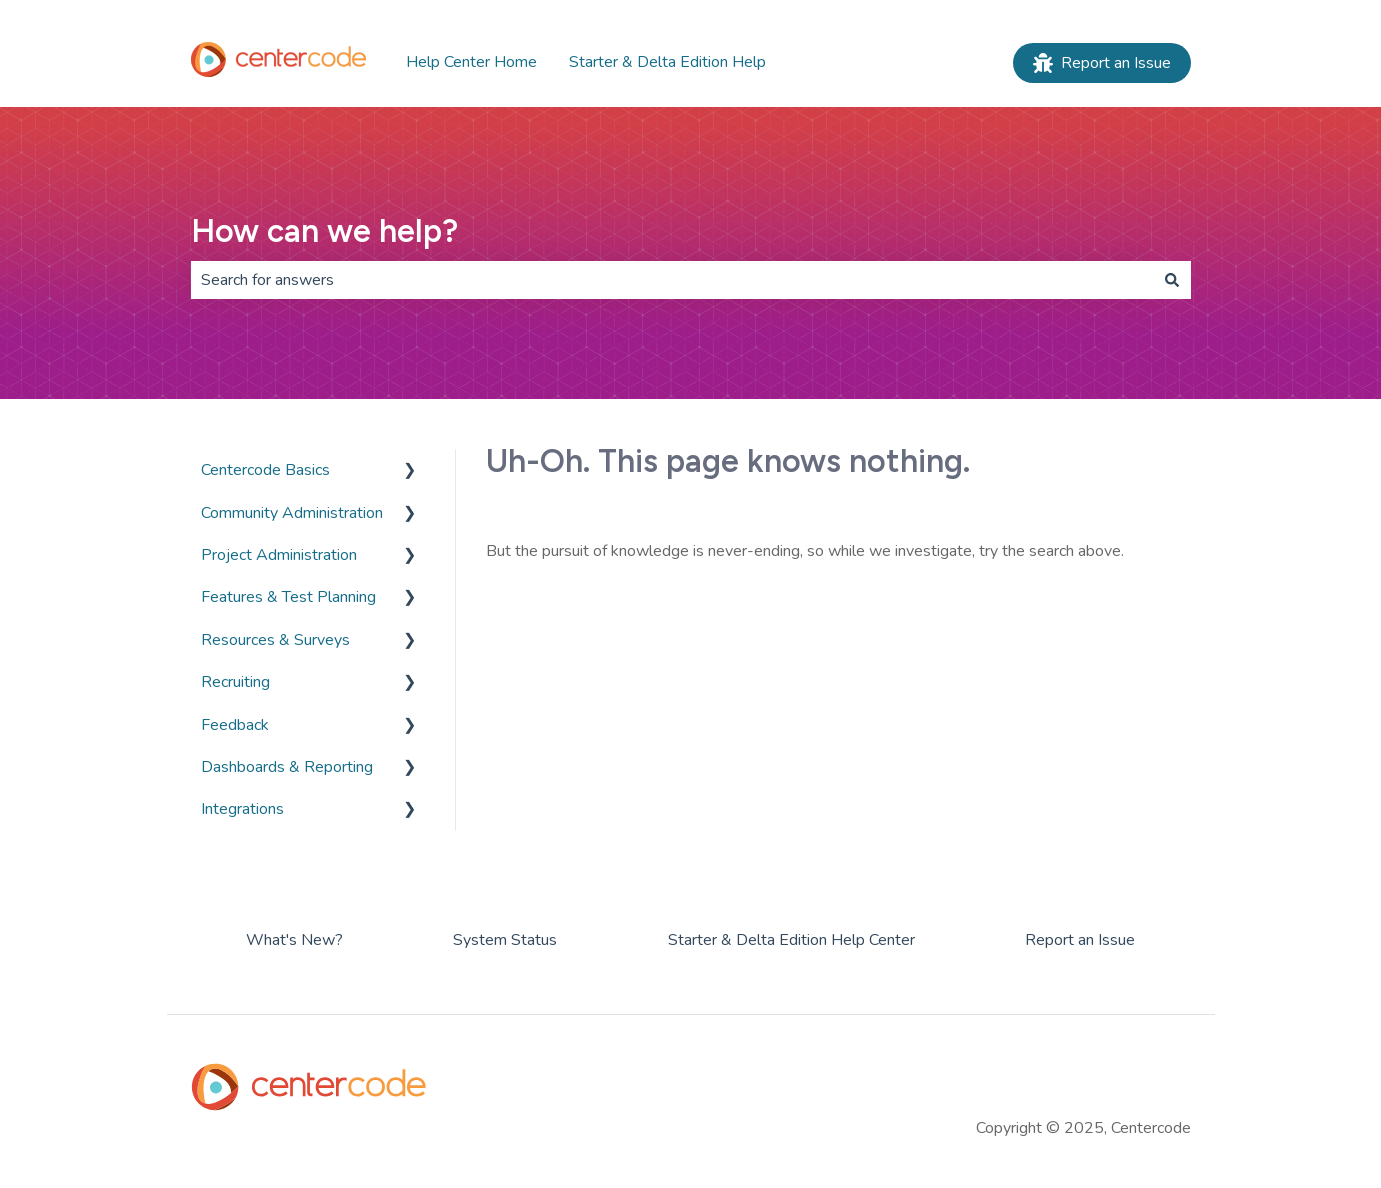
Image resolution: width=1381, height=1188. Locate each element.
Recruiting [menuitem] (235, 682)
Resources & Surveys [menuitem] (275, 640)
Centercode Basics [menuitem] (265, 470)
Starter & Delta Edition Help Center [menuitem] (791, 940)
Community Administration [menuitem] (292, 513)
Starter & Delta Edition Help (667, 62)
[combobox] (672, 280)
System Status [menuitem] (505, 940)
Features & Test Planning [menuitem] (288, 597)
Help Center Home (471, 62)
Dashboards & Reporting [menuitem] (287, 767)
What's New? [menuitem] (294, 940)
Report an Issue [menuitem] (1080, 940)
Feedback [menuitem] (235, 725)
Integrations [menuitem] (242, 809)
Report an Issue (1102, 63)
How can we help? (324, 231)
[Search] (1172, 280)
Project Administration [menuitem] (279, 555)
